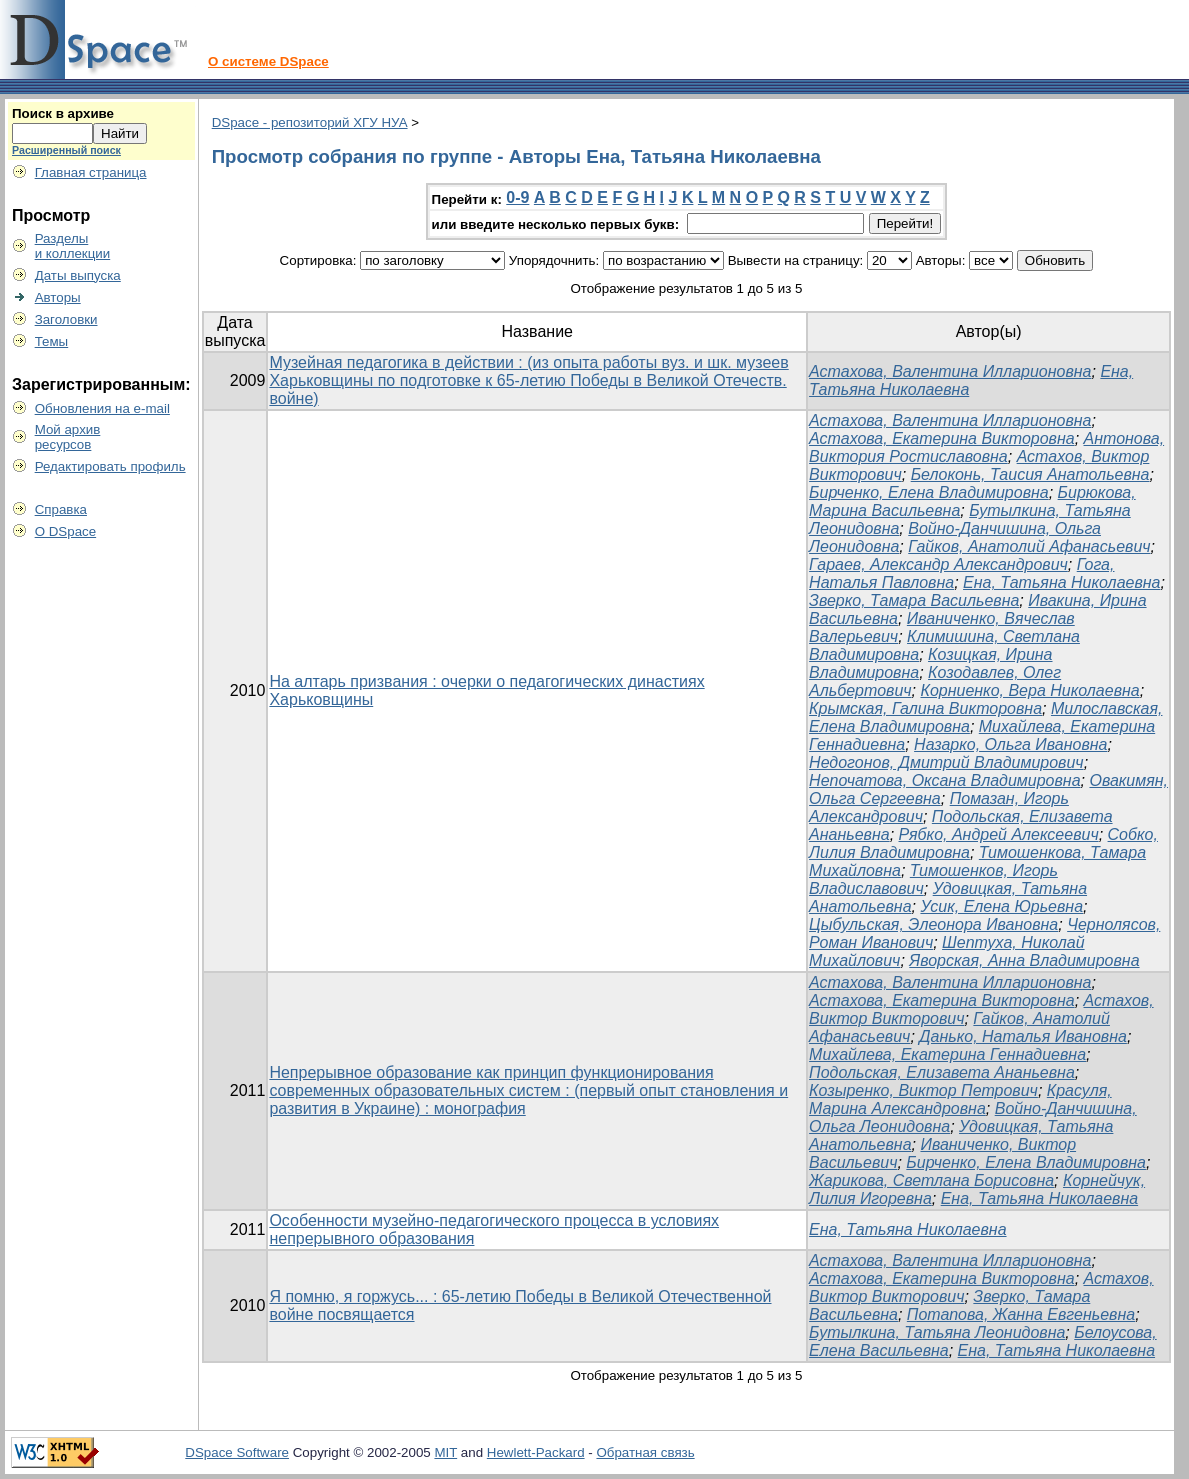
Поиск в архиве (63, 113)
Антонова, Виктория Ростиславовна (986, 447)
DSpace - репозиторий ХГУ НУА (310, 122)
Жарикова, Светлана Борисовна (931, 1180)
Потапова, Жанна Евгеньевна (1021, 1314)
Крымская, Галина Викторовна (925, 708)
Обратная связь (645, 1452)
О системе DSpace (268, 61)
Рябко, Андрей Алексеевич (999, 834)
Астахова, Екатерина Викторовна (942, 438)
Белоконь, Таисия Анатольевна (1030, 474)
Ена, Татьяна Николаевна (1061, 582)
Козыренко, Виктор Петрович (923, 1090)
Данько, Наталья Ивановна (1023, 1036)
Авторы (58, 297)
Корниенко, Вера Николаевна (1029, 690)
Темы (52, 341)
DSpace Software (237, 1452)
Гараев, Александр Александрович (938, 564)
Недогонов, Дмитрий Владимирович (946, 762)
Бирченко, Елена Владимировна (929, 492)
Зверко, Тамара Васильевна (914, 600)
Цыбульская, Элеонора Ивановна (933, 924)
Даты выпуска (78, 275)
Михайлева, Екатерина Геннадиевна (947, 1054)
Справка (61, 509)
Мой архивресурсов (68, 437)
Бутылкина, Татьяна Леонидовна (937, 1332)
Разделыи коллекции (73, 246)
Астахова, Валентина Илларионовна (950, 371)
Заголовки (66, 319)
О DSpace (66, 531)
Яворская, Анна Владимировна (1024, 960)
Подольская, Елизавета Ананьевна (942, 1072)
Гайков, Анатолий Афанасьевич (1029, 546)
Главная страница (91, 172)
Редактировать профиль (110, 466)
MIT (445, 1452)
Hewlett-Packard (536, 1452)
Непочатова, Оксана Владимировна (944, 780)
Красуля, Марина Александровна (960, 1099)
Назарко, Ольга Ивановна (1010, 744)
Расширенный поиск (66, 150)
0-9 (517, 197)
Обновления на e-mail (102, 408)
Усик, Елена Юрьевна (1001, 906)
